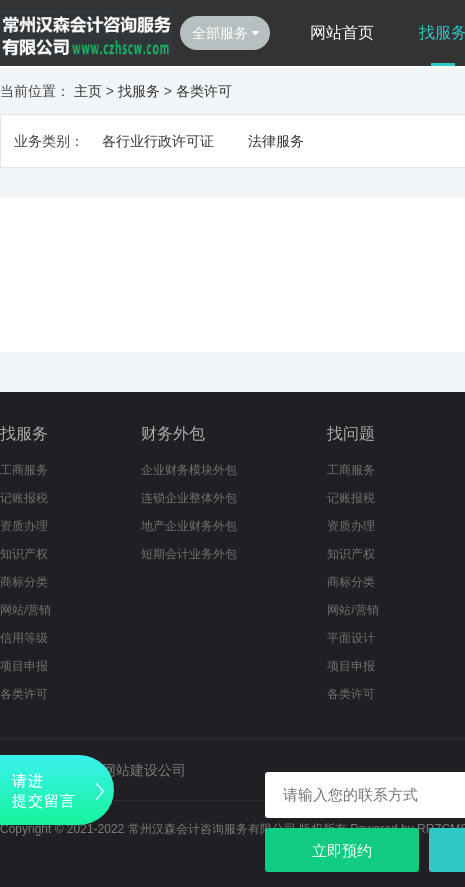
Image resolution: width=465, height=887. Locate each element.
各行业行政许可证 (158, 141)
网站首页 (342, 32)
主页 (88, 91)
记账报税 (24, 498)
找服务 (139, 91)
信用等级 (24, 638)
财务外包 (173, 433)
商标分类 (24, 582)
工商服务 (24, 470)
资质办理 (24, 526)
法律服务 (276, 141)
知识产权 (24, 554)
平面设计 (351, 638)
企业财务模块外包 (189, 470)
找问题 (351, 433)
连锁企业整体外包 (189, 498)
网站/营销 (25, 610)
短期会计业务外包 (189, 554)
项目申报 (24, 666)
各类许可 (204, 91)
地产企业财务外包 (189, 526)
